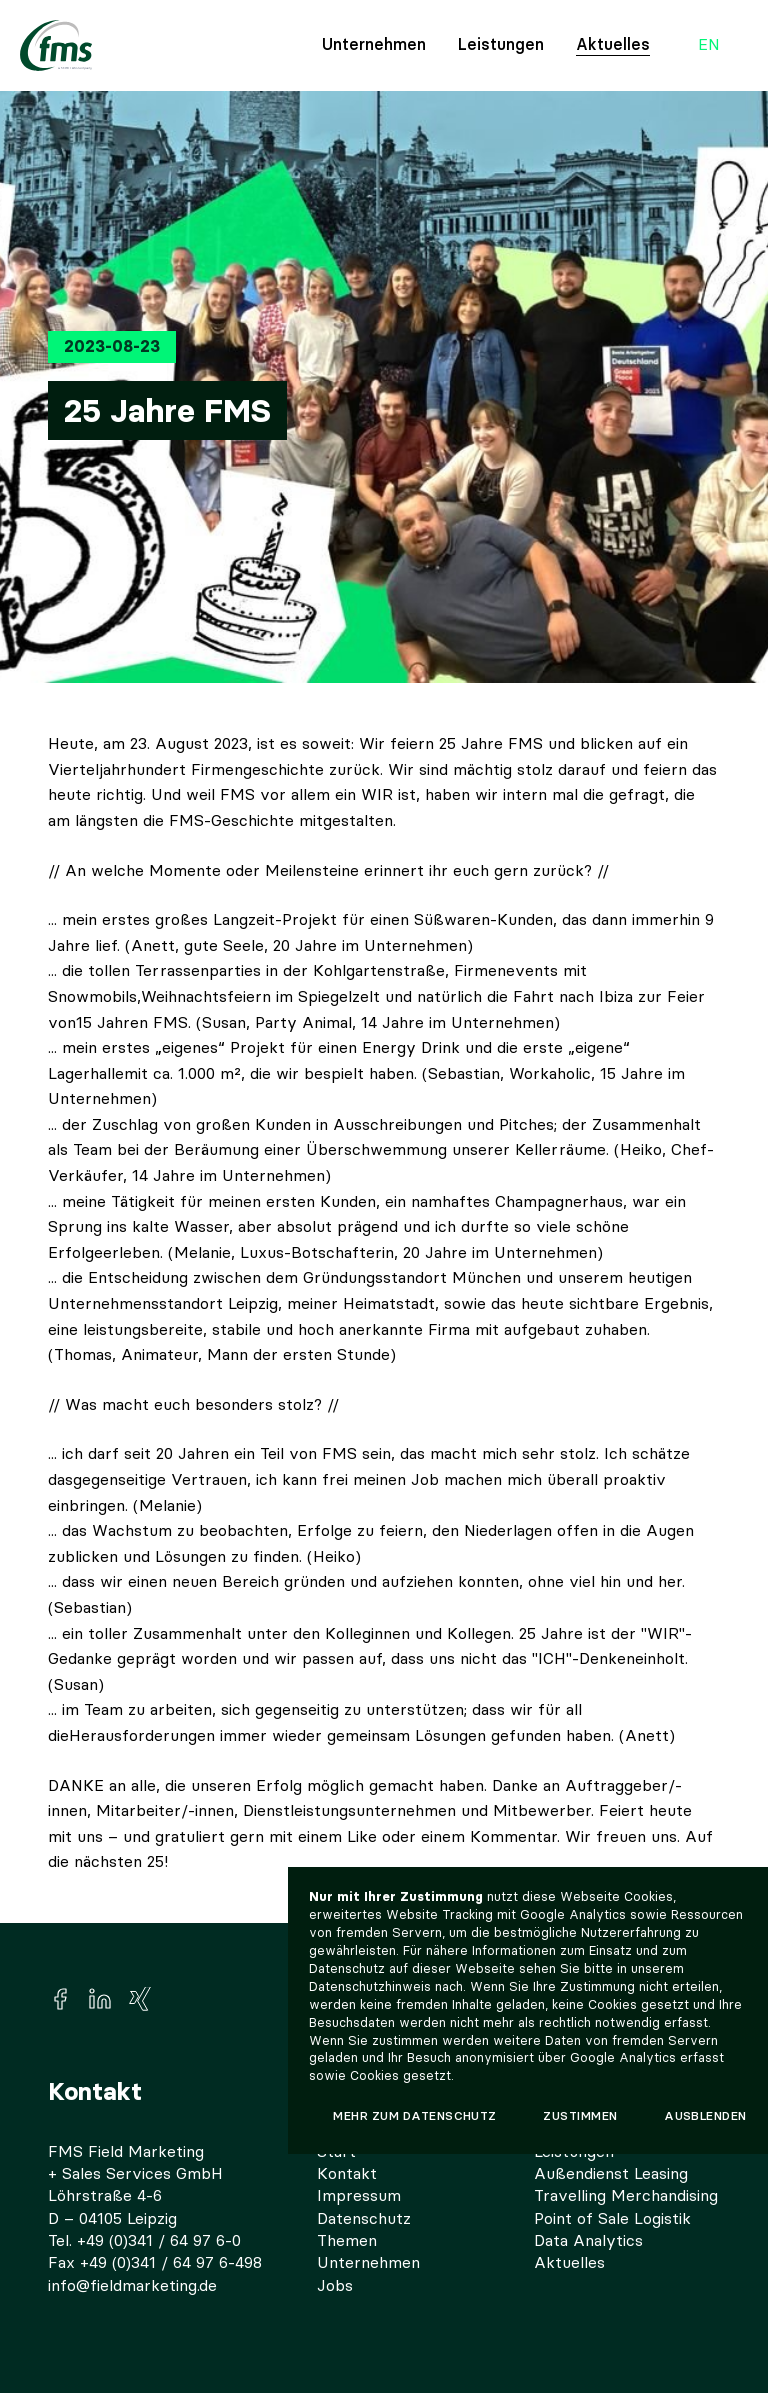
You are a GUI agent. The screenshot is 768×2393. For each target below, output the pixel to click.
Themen (347, 2240)
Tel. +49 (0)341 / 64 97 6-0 (144, 2240)
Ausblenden (705, 2116)
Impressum (359, 2195)
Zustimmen (580, 2116)
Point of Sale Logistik (612, 2218)
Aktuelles (613, 44)
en (709, 45)
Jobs (335, 2285)
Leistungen (501, 44)
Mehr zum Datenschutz (415, 2116)
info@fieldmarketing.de (132, 2285)
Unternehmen (374, 44)
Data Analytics (588, 2240)
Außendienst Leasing (611, 2173)
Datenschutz (364, 2218)
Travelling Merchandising (626, 2195)
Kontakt (347, 2173)
